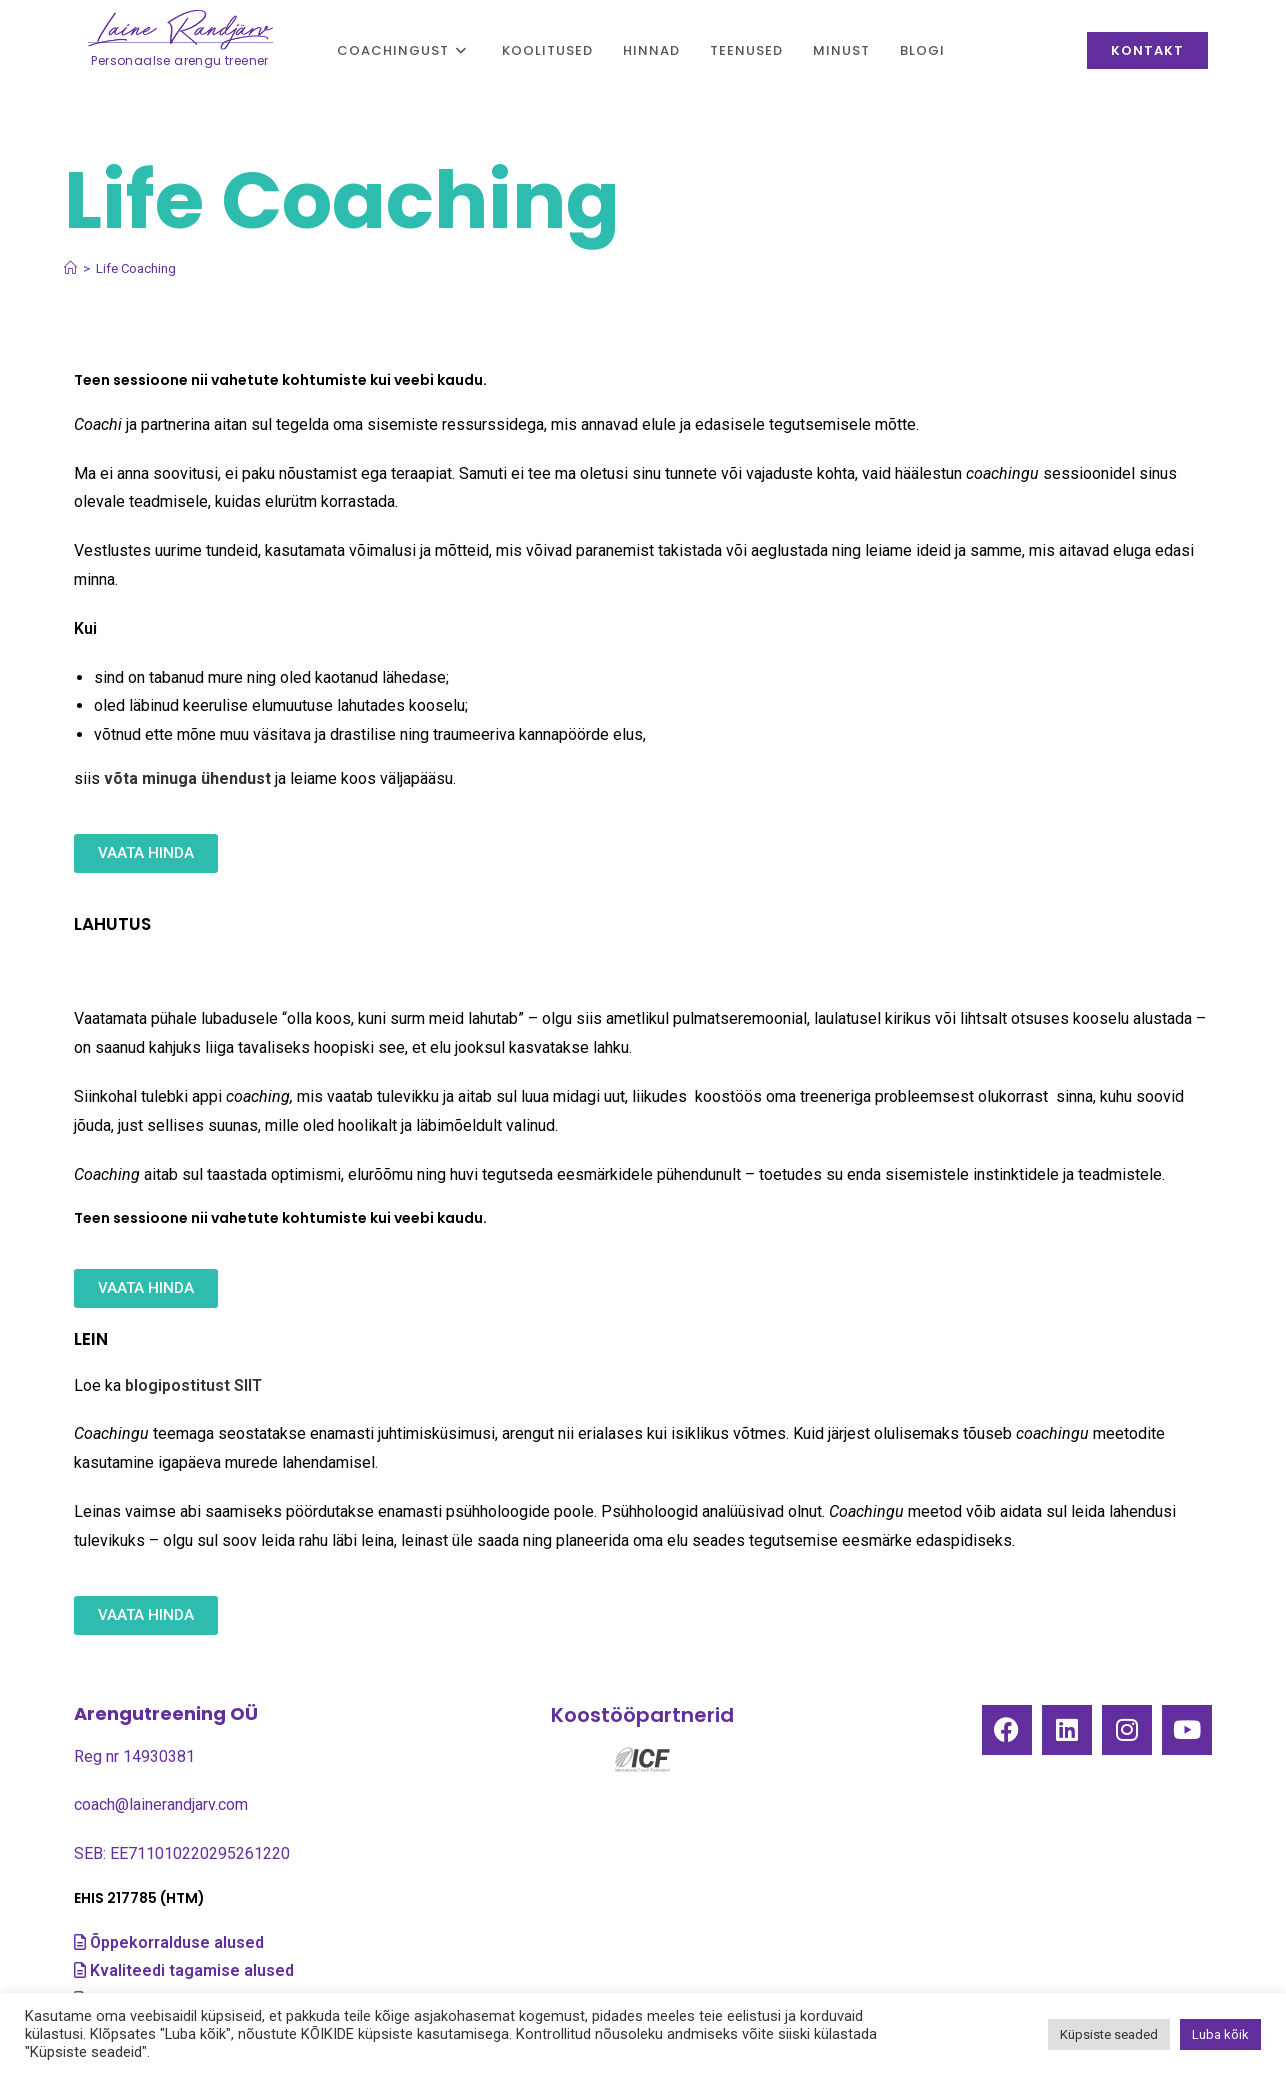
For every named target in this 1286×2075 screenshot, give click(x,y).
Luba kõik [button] (1220, 2034)
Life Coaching (136, 268)
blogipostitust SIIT (193, 1385)
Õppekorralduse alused (177, 1942)
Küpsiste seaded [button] (1109, 2034)
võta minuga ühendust (187, 778)
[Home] (70, 268)
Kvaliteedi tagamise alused (194, 1970)
